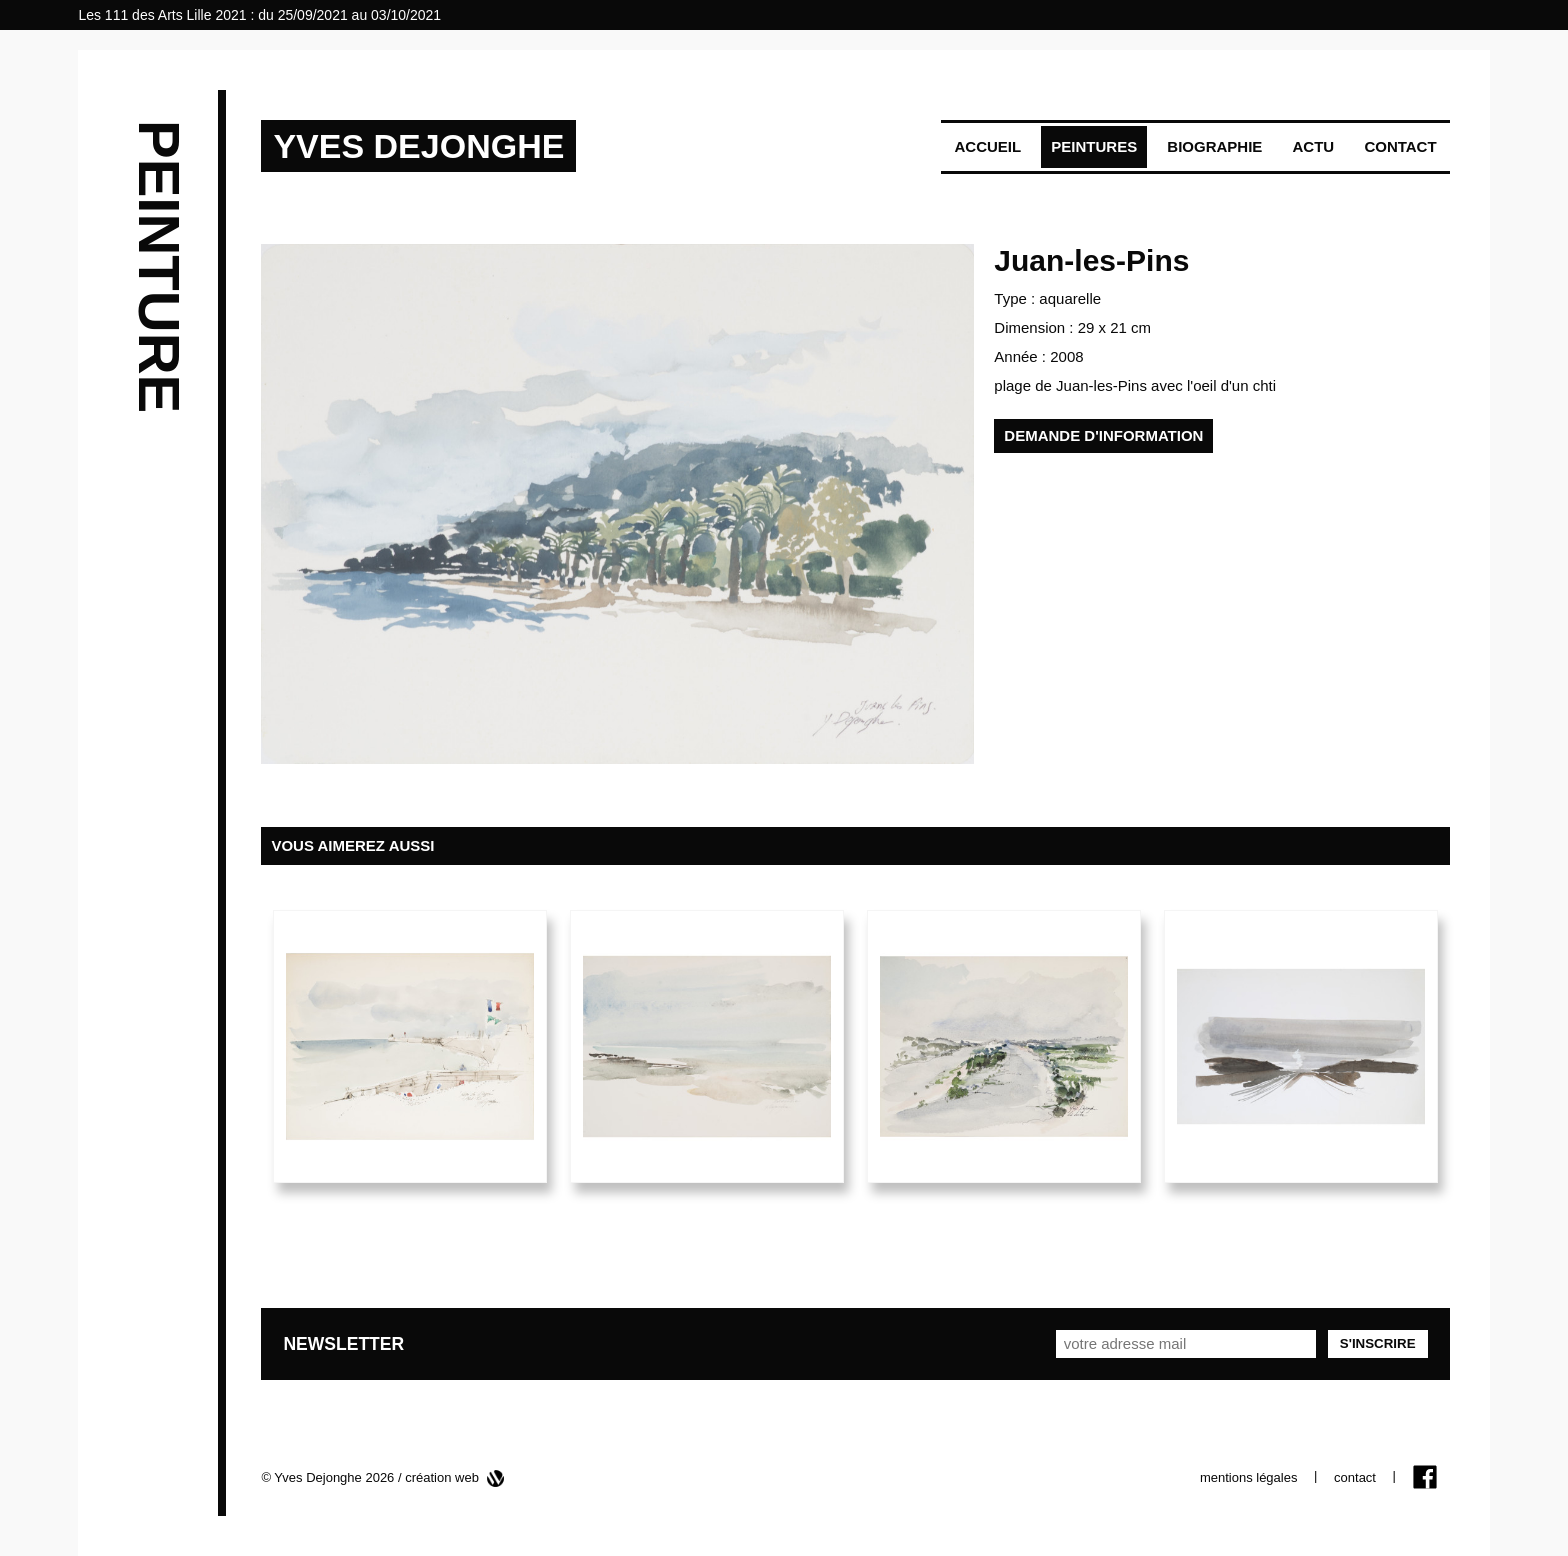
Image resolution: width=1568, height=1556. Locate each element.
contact (1355, 1477)
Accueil (987, 146)
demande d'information (1103, 435)
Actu (1314, 146)
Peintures (1094, 146)
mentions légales (1249, 1477)
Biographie (1214, 146)
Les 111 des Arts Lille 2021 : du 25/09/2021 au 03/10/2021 (259, 15)
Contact (1400, 146)
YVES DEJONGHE (418, 146)
